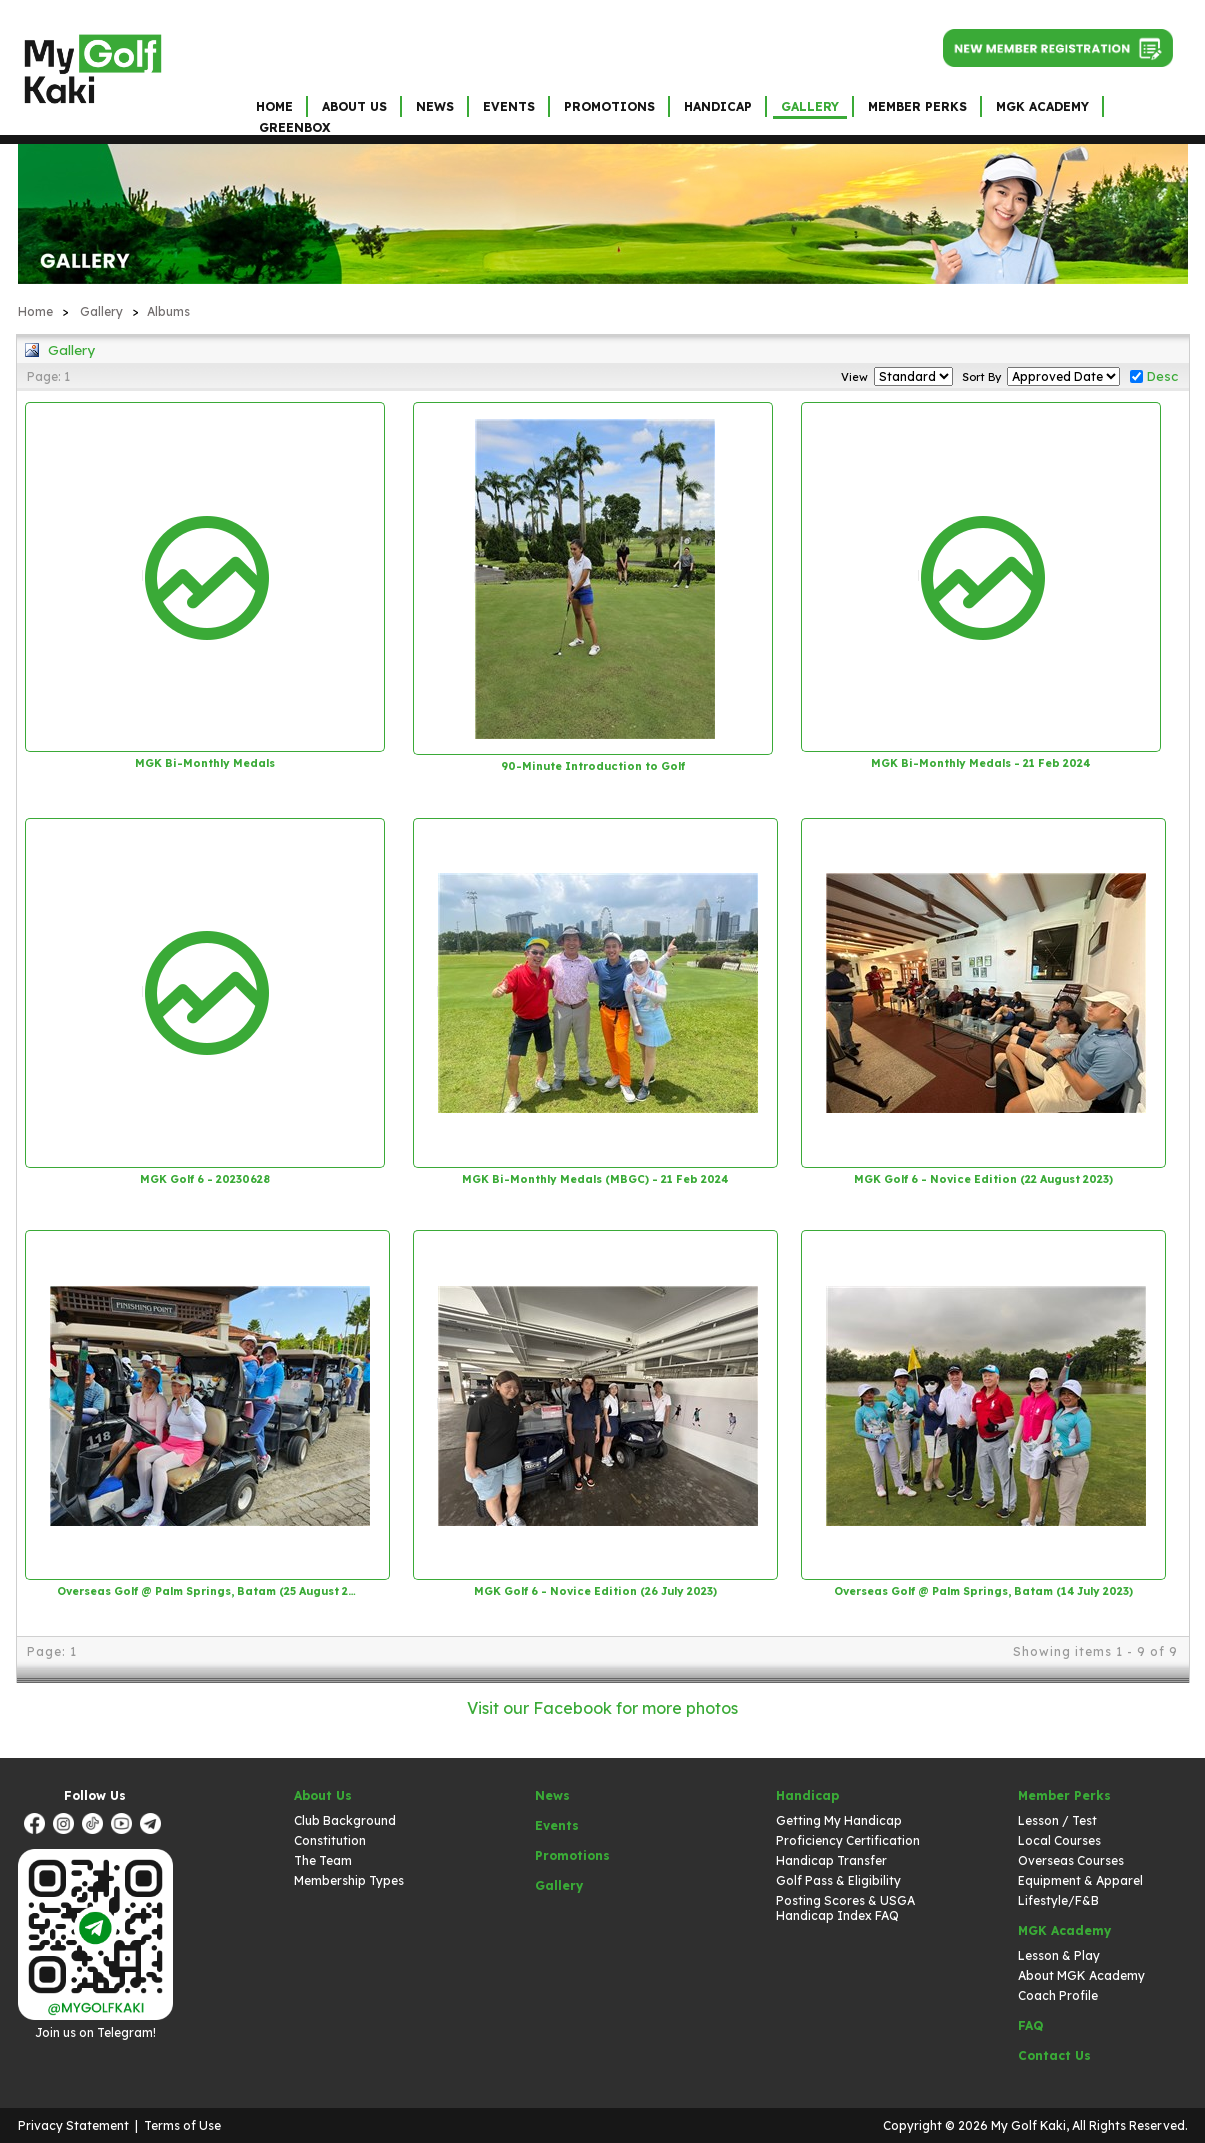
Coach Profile (1058, 1995)
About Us (354, 106)
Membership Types (349, 1880)
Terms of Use (182, 2125)
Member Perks (917, 106)
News (435, 106)
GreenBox (294, 127)
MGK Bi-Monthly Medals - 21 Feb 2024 (980, 763)
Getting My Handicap (839, 1820)
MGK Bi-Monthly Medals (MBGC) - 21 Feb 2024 (595, 1179)
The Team (323, 1860)
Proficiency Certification (848, 1840)
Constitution (330, 1840)
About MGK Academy (1081, 1975)
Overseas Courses (1071, 1860)
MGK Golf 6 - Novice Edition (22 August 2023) (983, 1179)
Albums (168, 311)
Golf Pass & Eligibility (838, 1880)
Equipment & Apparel (1080, 1880)
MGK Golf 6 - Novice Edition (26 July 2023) (595, 1591)
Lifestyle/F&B (1058, 1900)
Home (274, 106)
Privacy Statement (73, 2125)
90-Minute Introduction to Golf (593, 766)
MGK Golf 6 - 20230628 (205, 1179)
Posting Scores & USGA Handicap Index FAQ (845, 1908)
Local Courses (1059, 1840)
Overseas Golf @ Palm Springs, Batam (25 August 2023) (207, 1591)
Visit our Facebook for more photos (602, 1708)
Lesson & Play (1059, 1955)
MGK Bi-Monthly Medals (205, 763)
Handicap (718, 106)
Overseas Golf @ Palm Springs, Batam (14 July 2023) (983, 1591)
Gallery (810, 106)
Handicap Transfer (831, 1860)
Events (509, 106)
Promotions (609, 106)
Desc (1162, 376)
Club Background (345, 1820)
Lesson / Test (1057, 1820)
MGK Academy (1042, 106)
